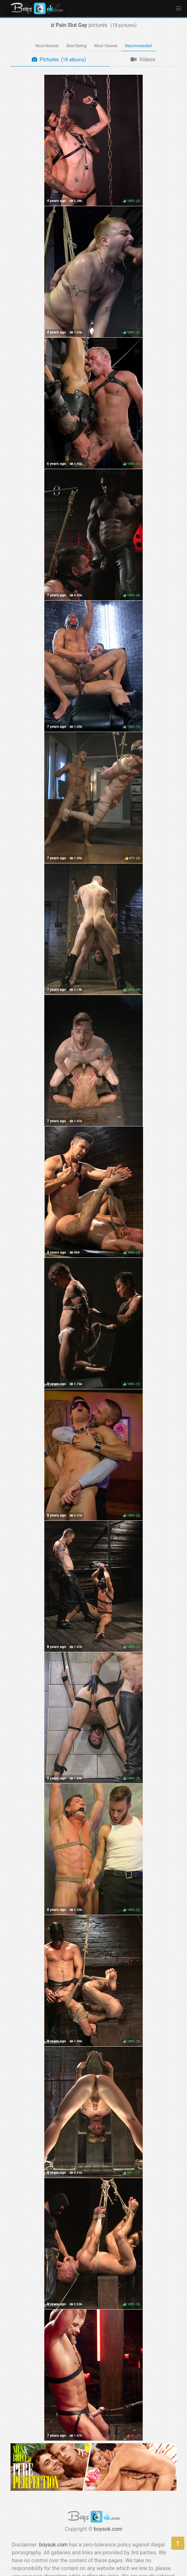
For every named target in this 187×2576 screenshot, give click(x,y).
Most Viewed (105, 46)
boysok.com (108, 2529)
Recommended (138, 46)
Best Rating (77, 46)
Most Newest (47, 46)
